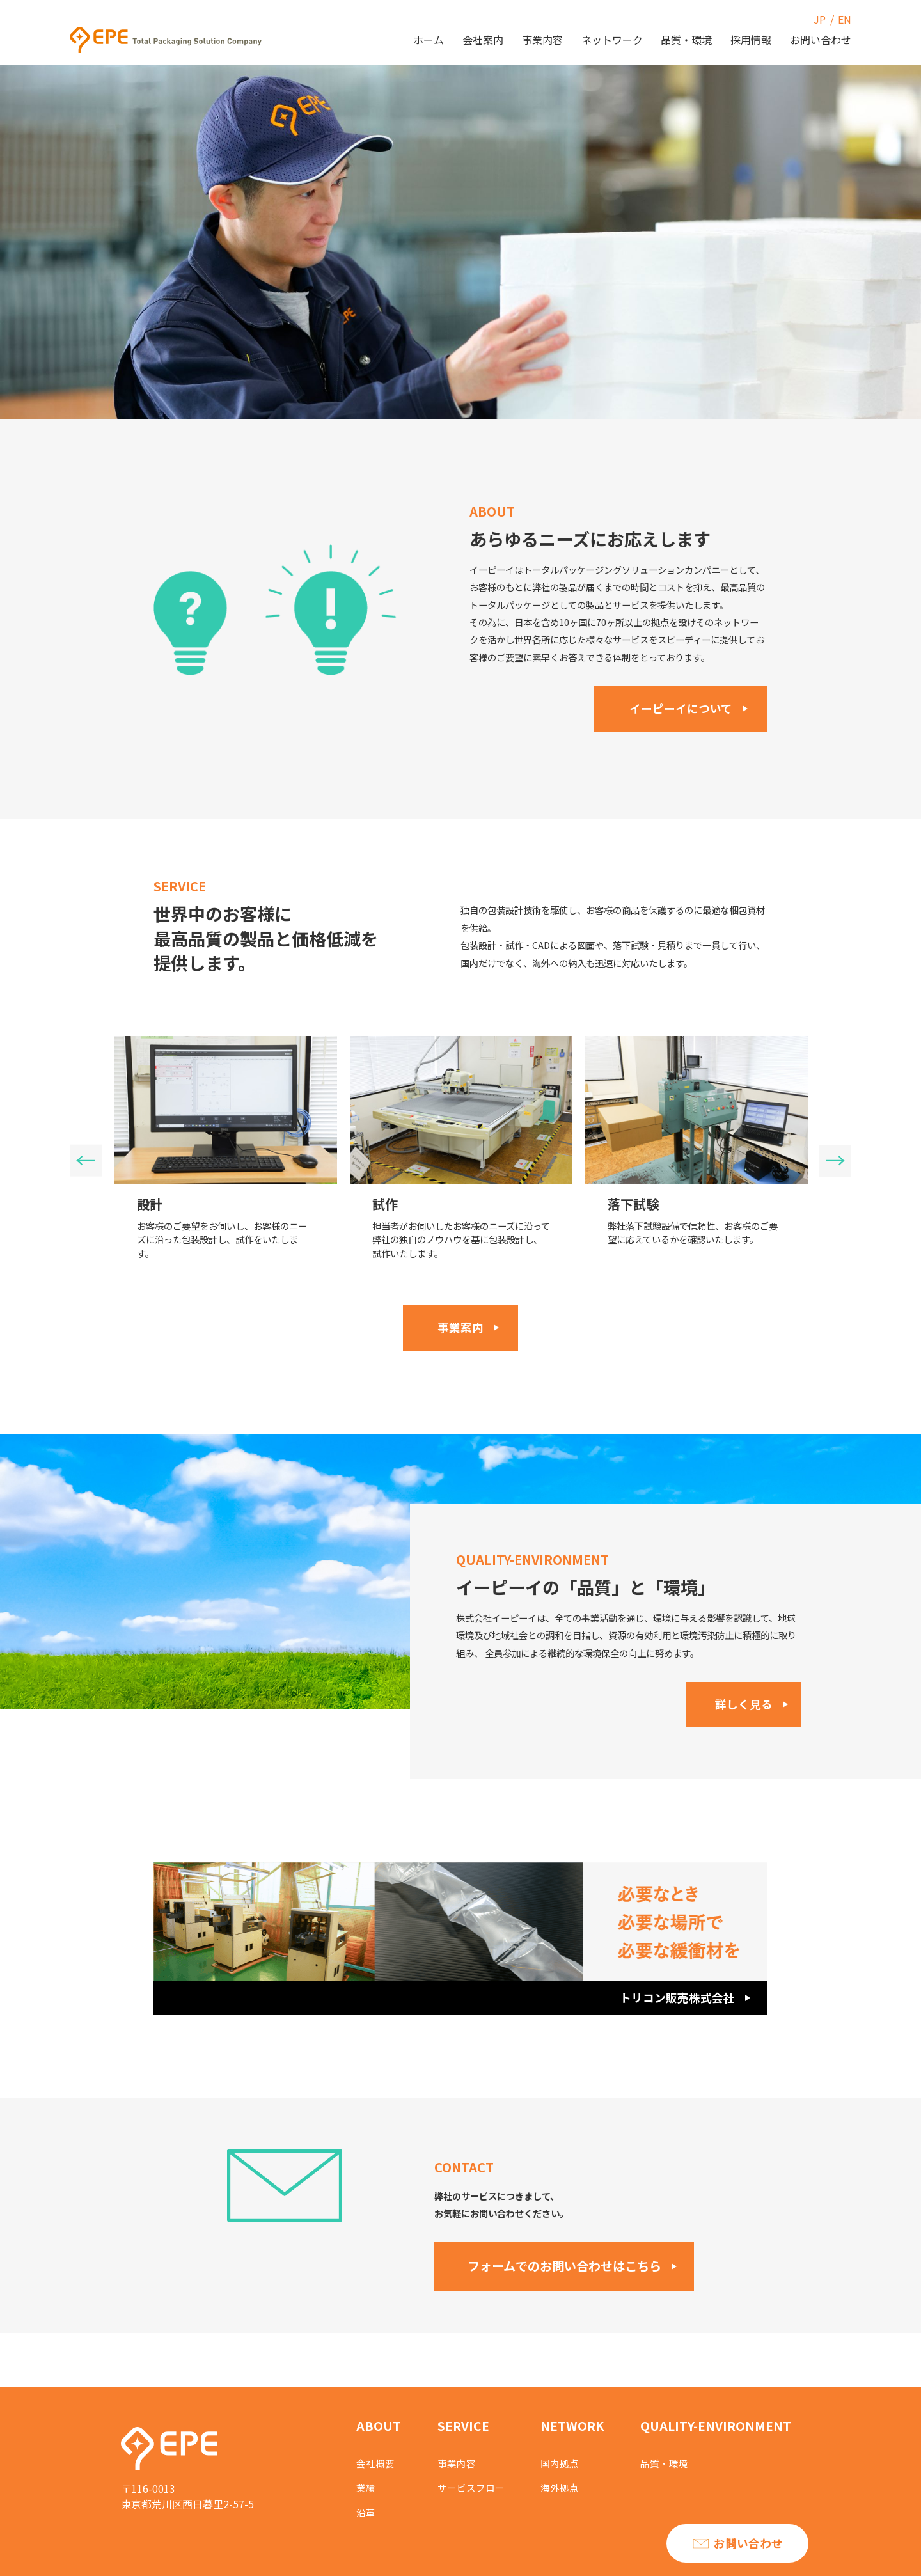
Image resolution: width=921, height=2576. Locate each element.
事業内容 (542, 39)
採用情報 (750, 39)
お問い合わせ (820, 39)
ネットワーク (612, 39)
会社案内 (482, 39)
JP (820, 19)
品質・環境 (686, 39)
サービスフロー (473, 2485)
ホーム (428, 39)
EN (844, 19)
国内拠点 (565, 2461)
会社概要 (376, 2461)
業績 (366, 2485)
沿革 (366, 2509)
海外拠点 (565, 2485)
